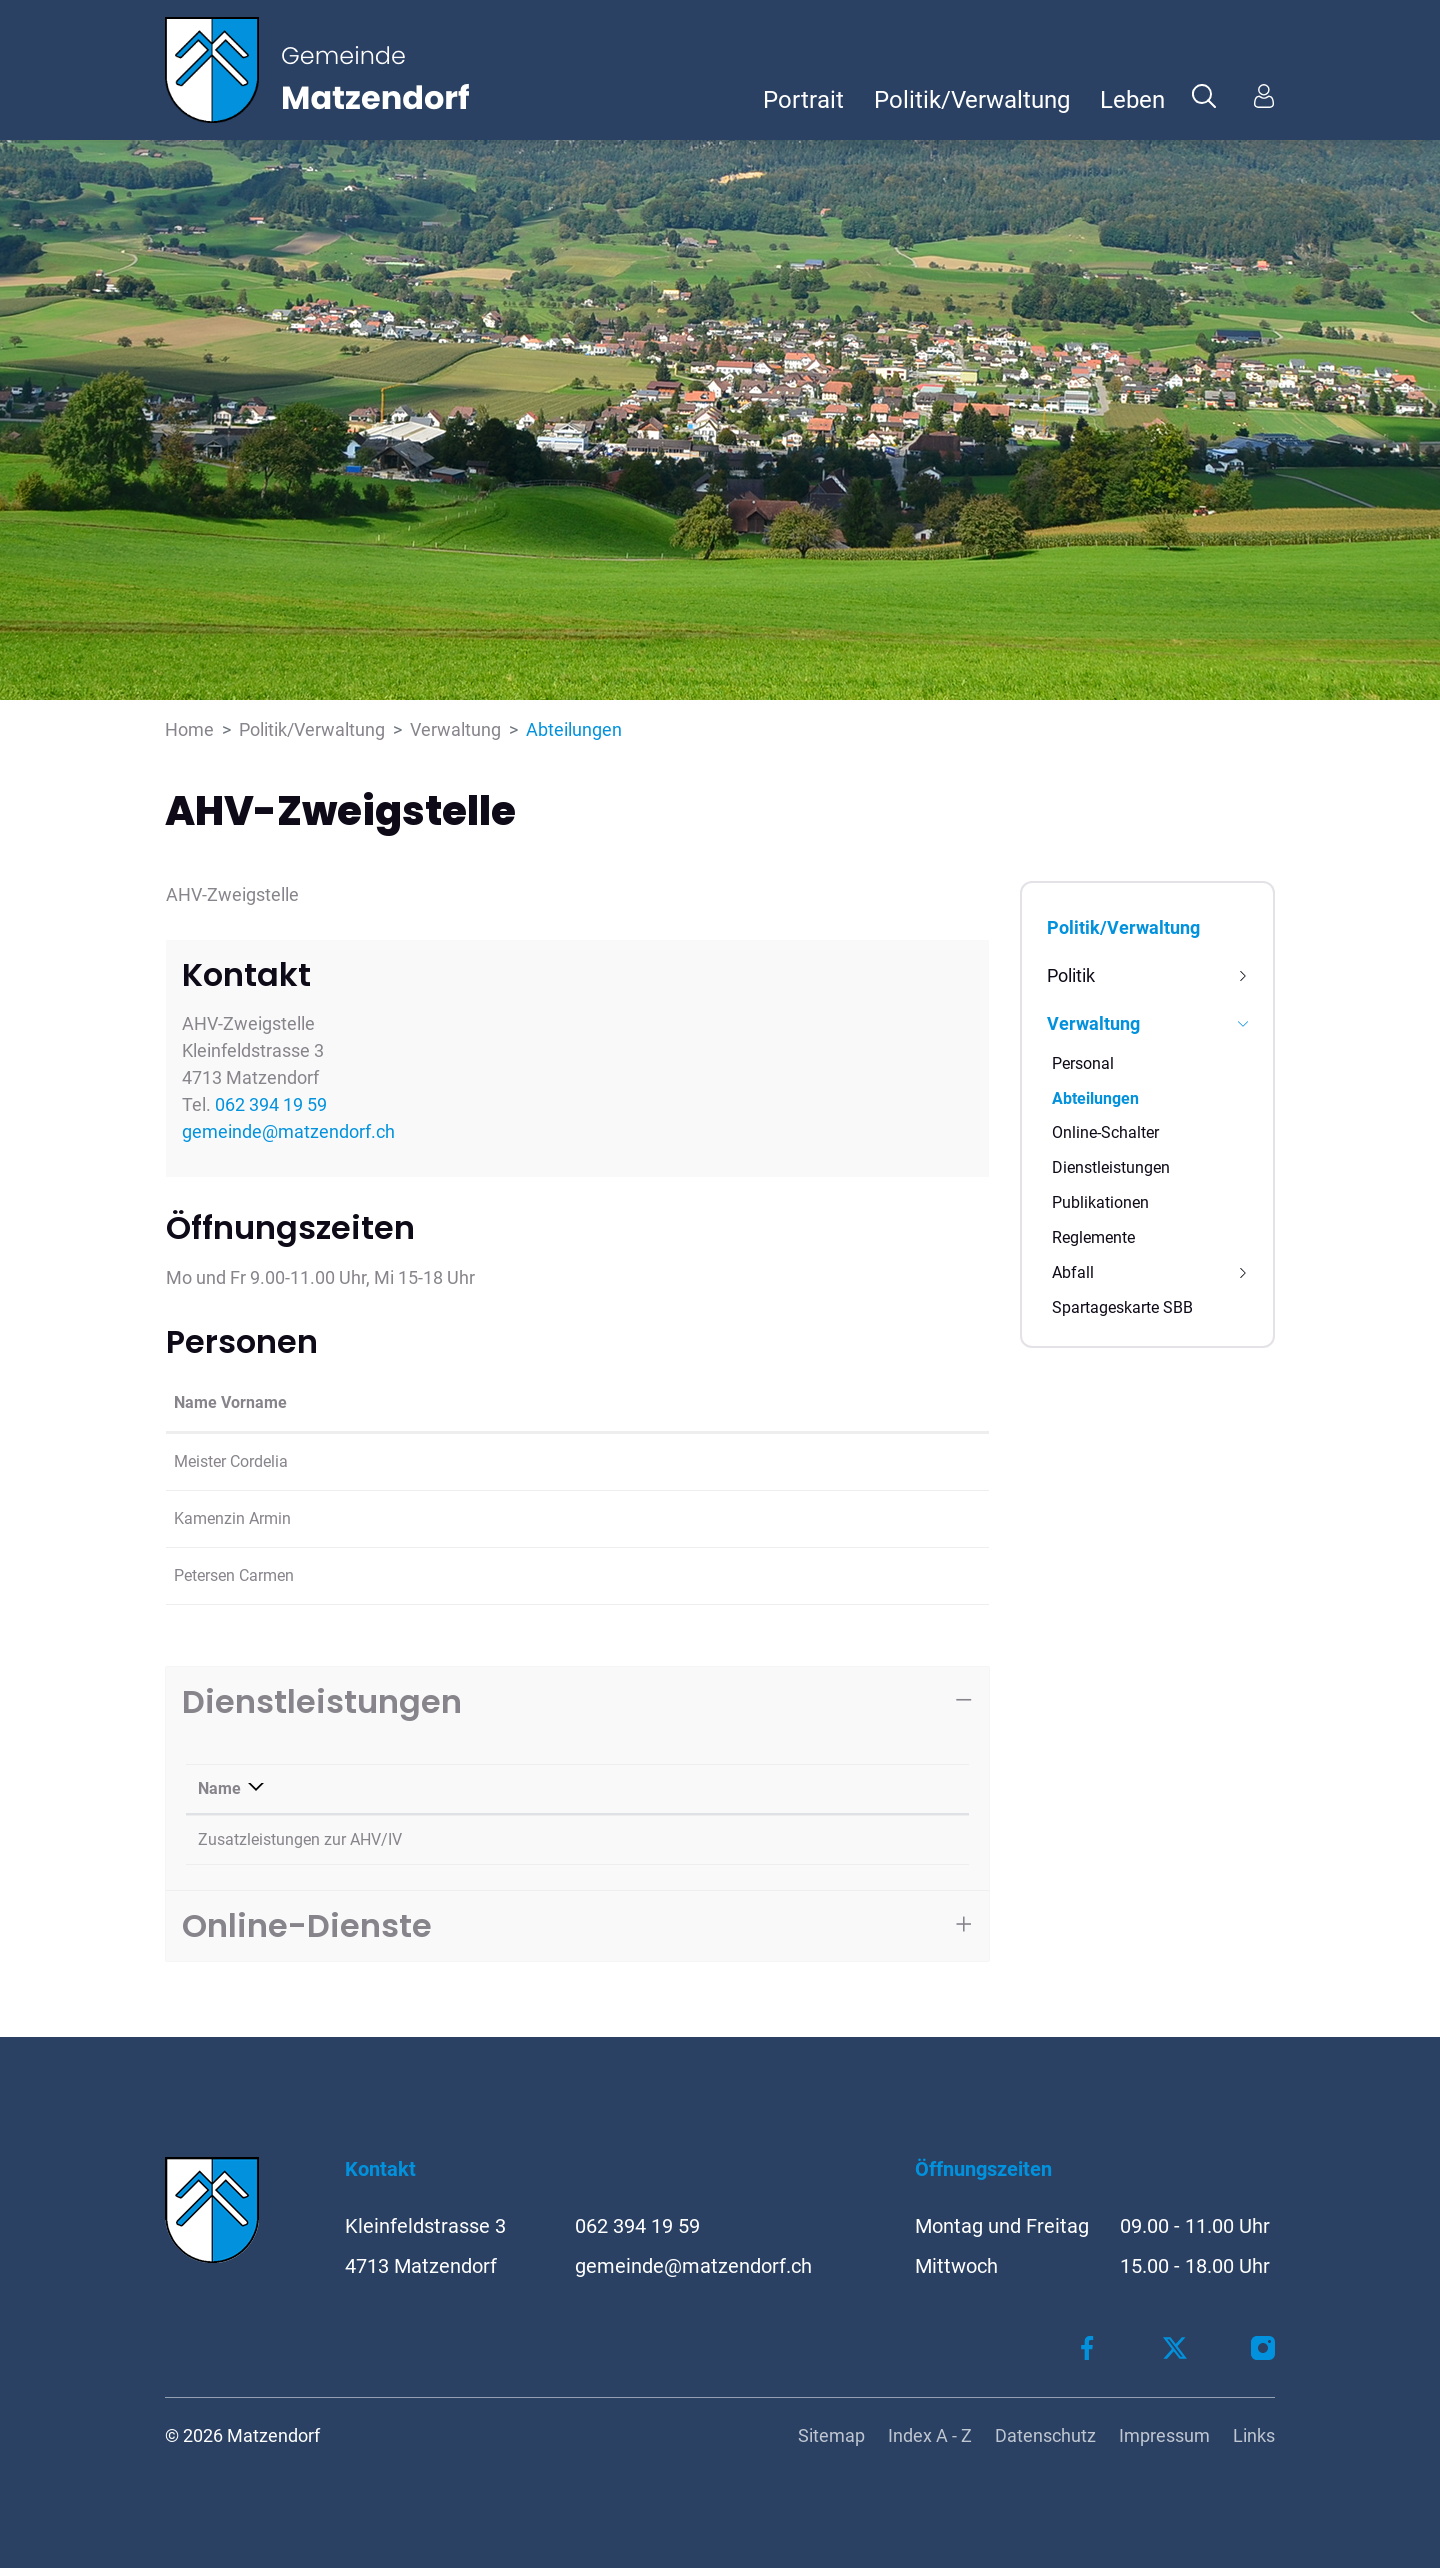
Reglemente (1093, 1237)
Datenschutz (1045, 2435)
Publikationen (1100, 1202)
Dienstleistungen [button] (322, 1701)
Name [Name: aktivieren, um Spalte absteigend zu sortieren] (219, 1788)
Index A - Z (930, 2435)
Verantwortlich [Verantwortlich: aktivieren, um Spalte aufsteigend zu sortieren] (612, 1788)
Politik (1071, 975)
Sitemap (831, 2435)
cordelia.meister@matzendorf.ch (843, 1461)
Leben (1132, 100)
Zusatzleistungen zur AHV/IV (300, 1839)
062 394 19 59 (271, 1104)
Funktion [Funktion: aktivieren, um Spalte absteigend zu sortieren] (370, 1402)
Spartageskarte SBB (1122, 1307)
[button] (1204, 95)
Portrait (803, 100)
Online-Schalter (1105, 1132)
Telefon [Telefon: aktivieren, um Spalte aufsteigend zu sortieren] (807, 1788)
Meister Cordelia (231, 1461)
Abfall (1073, 1272)
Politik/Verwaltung (972, 100)
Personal (1083, 1063)
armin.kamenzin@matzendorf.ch (844, 1518)
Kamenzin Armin (232, 1518)
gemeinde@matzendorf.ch (288, 1131)
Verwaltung (1093, 1023)
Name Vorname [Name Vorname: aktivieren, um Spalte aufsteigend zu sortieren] (230, 1402)
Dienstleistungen (1111, 1167)
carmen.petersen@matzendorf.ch (846, 1575)
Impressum (1164, 2435)
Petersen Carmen (234, 1575)
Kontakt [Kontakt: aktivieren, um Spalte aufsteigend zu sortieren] (757, 1402)
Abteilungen (1095, 1102)
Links (1254, 2435)
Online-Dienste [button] (307, 1925)
